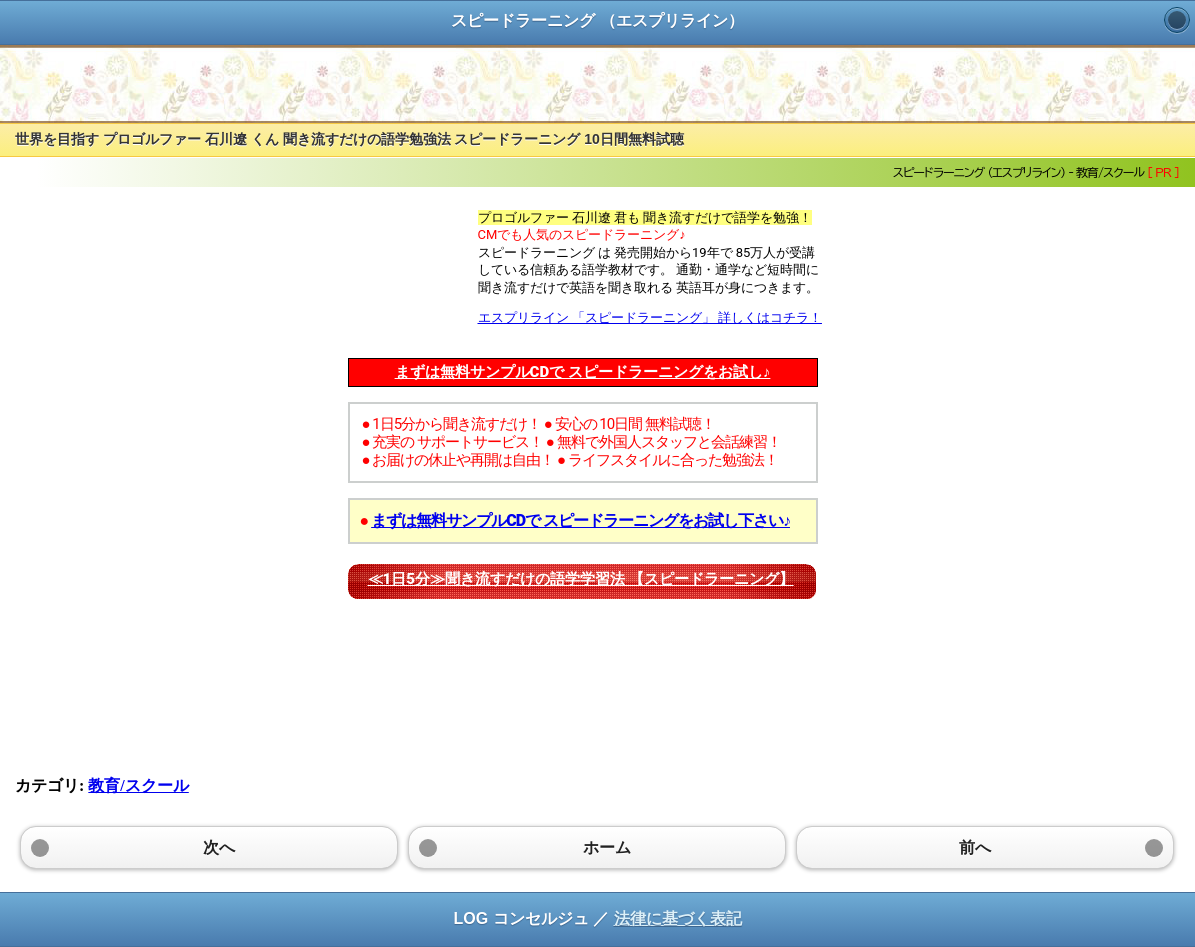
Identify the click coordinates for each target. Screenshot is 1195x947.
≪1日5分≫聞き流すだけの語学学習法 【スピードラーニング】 (581, 579)
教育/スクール (138, 785)
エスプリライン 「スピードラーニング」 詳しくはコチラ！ (650, 317)
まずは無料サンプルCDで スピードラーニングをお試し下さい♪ (580, 520)
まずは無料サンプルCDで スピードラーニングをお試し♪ (583, 372)
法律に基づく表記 (678, 918)
